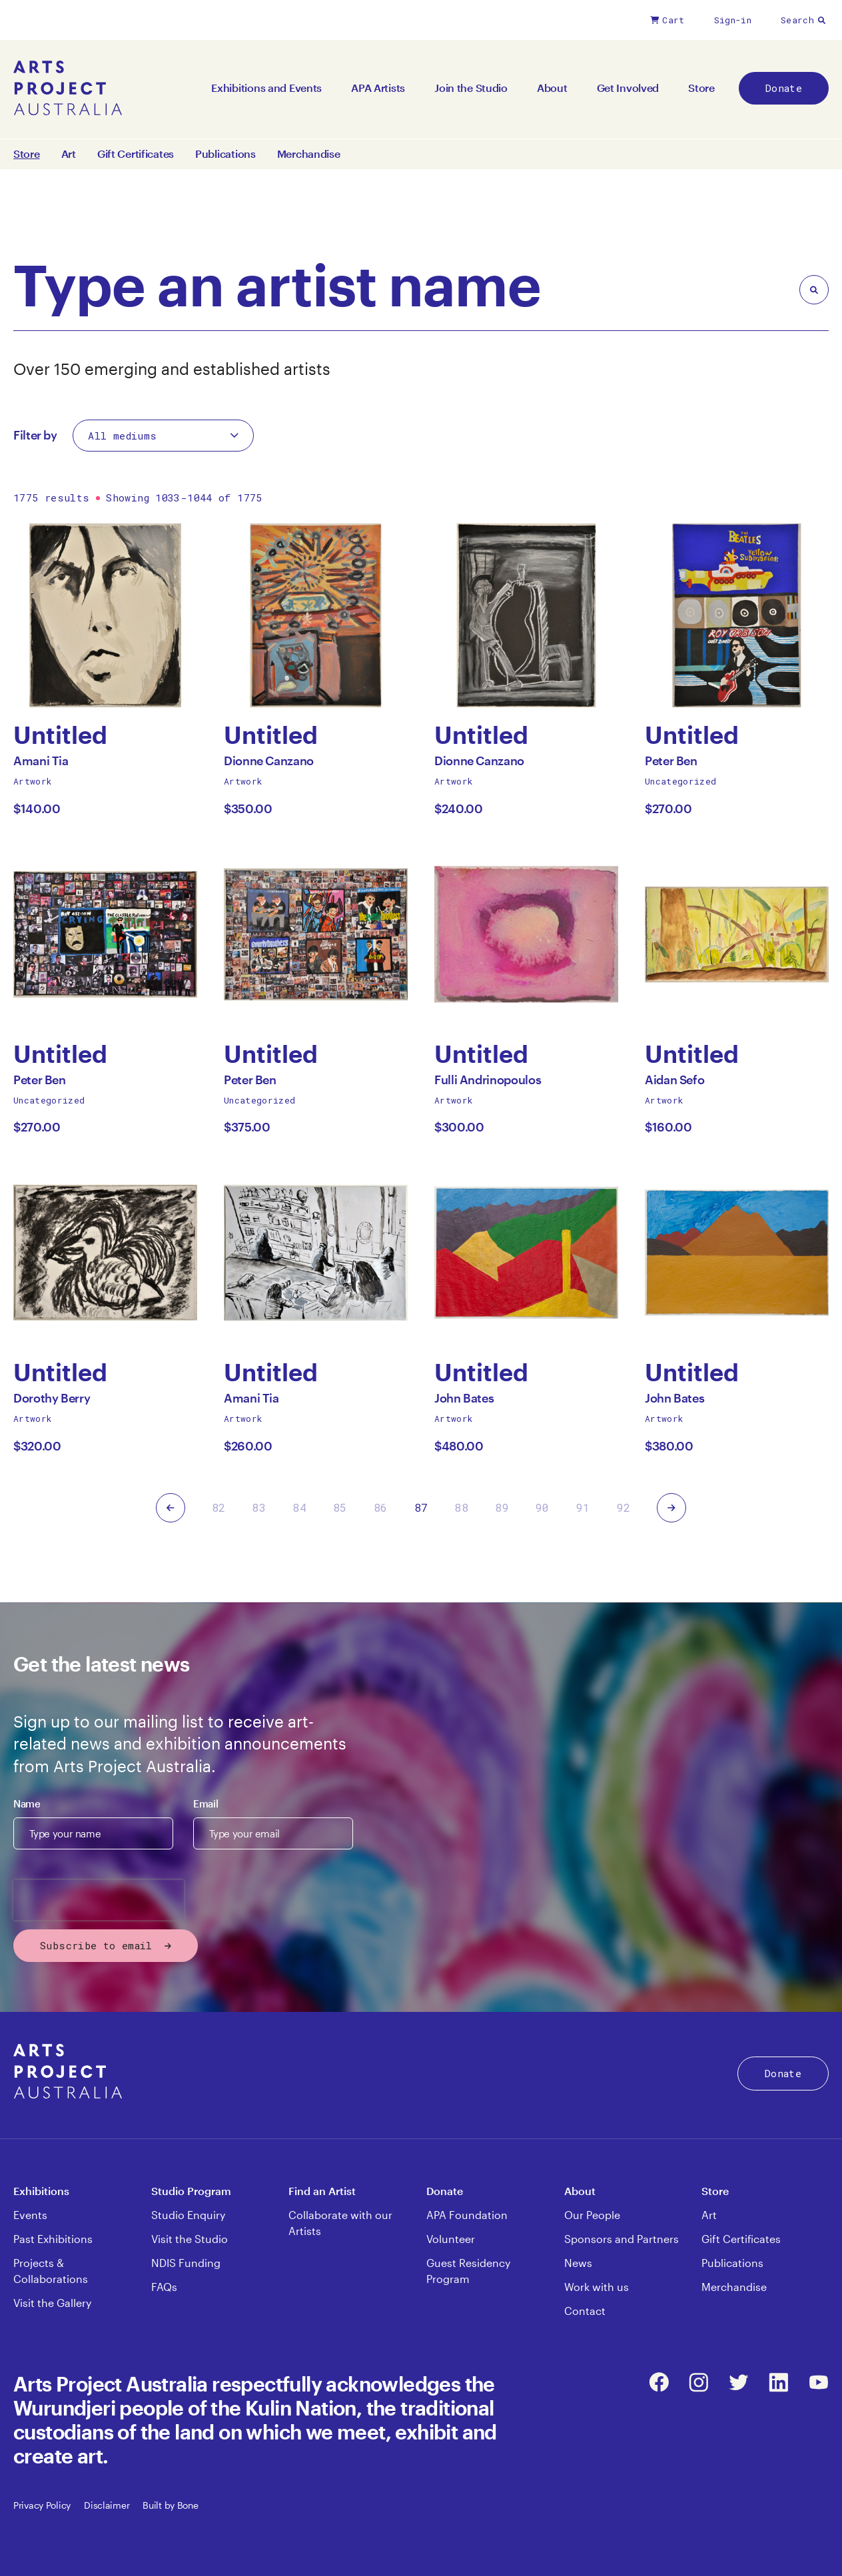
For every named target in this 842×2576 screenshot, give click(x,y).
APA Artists (378, 87)
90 (543, 1507)
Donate (783, 88)
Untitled (60, 735)
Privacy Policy (42, 2505)
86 (381, 1507)
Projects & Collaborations (50, 2270)
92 (624, 1507)
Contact (585, 2310)
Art (68, 154)
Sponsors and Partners (621, 2238)
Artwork (32, 781)
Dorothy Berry (51, 1402)
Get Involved (628, 87)
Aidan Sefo (674, 1083)
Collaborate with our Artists (340, 2222)
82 (219, 1507)
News (578, 2262)
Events (30, 2214)
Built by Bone (170, 2505)
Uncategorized (680, 781)
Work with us (596, 2286)
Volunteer (450, 2238)
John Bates (464, 1402)
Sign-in (732, 20)
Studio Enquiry (188, 2214)
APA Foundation (467, 2214)
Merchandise (308, 154)
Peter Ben (671, 764)
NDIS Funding (185, 2262)
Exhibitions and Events (266, 87)
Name (27, 1803)
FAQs (164, 2286)
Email (205, 1803)
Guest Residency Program (468, 2270)
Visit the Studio (189, 2238)
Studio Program (191, 2190)
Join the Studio (471, 87)
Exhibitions (41, 2190)
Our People (592, 2214)
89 (502, 1507)
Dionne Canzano (269, 764)
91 (583, 1507)
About (552, 87)
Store (701, 87)
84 (299, 1507)
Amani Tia (41, 764)
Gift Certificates (135, 154)
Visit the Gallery (52, 2302)
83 (259, 1507)
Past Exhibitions (53, 2238)
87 (421, 1507)
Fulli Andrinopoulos (487, 1083)
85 (340, 1507)
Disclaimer (106, 2505)
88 (461, 1507)
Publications (225, 154)
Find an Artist (322, 2190)
